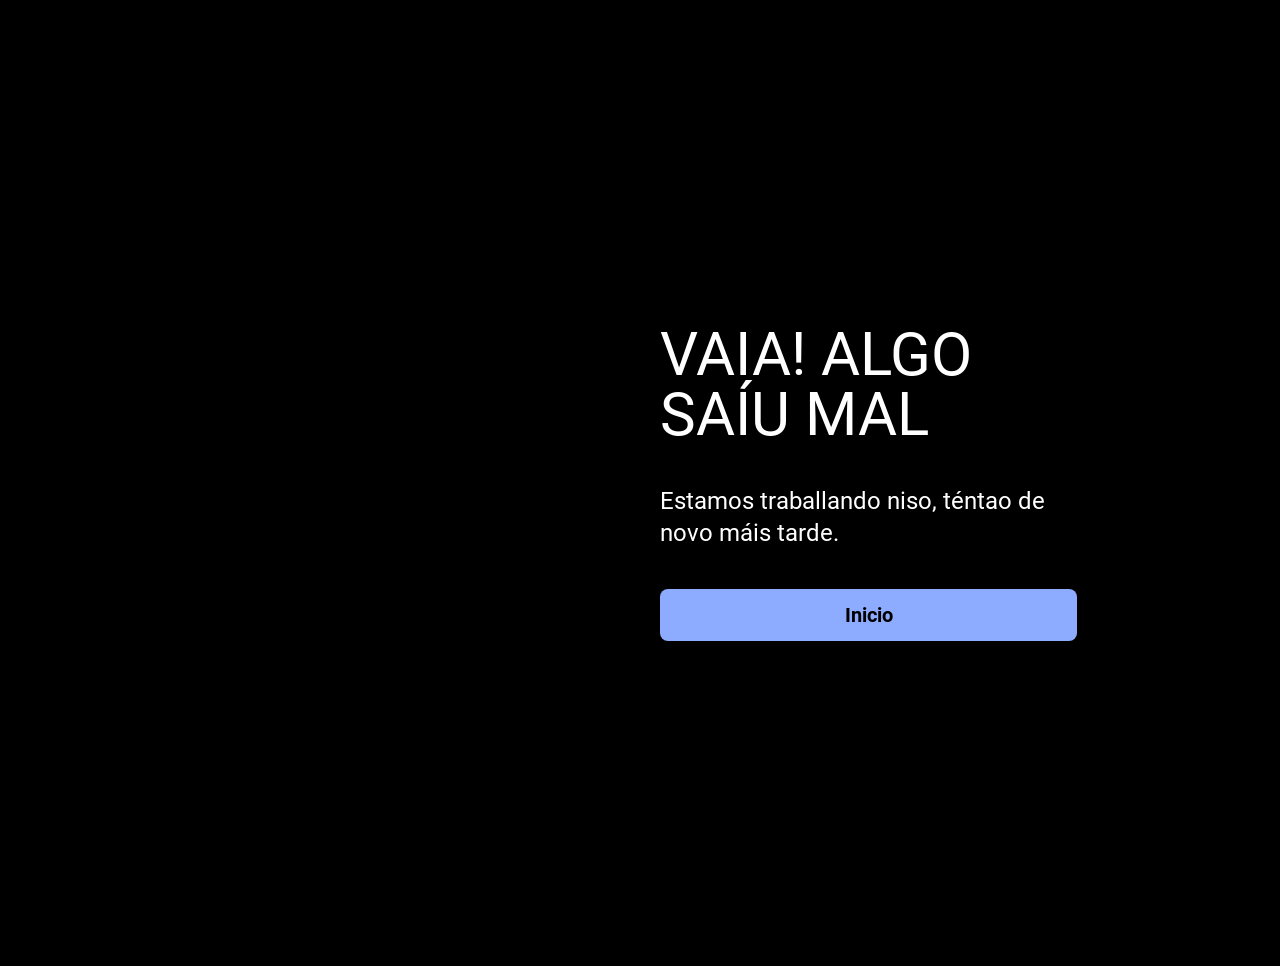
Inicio (869, 615)
